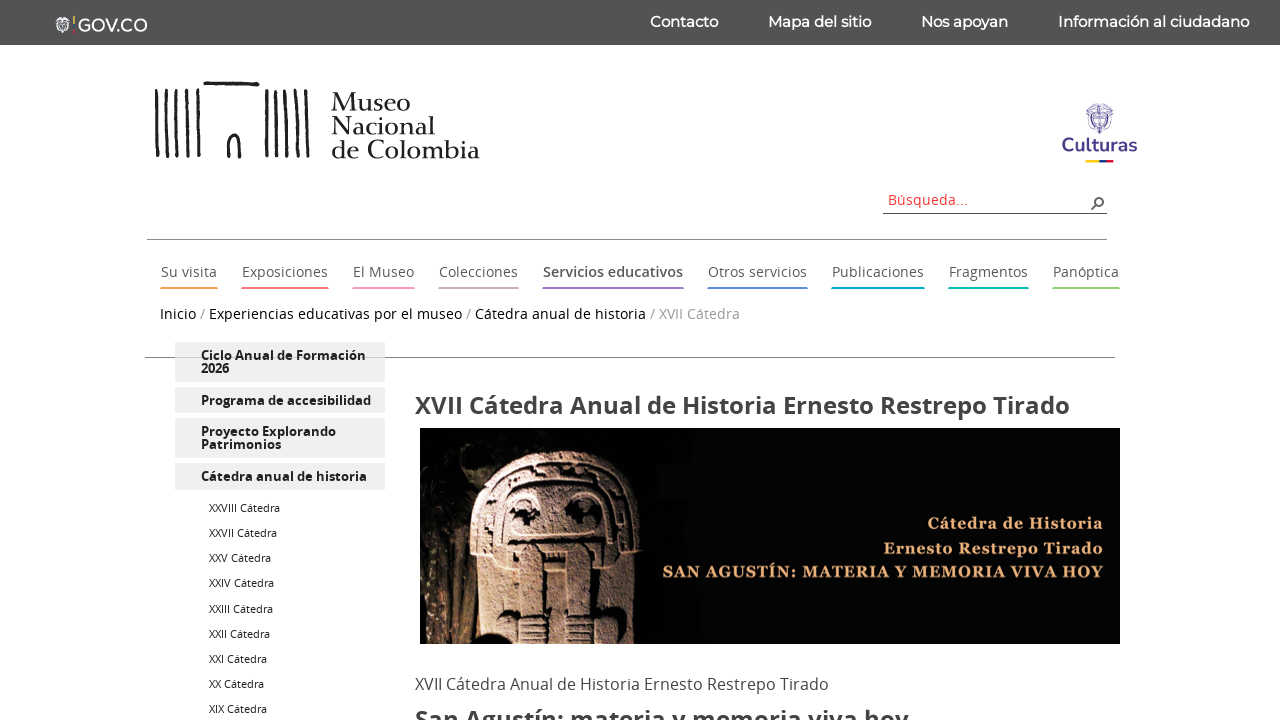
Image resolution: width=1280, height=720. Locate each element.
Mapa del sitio (819, 21)
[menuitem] (280, 362)
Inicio (178, 313)
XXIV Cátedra (241, 582)
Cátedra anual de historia (560, 313)
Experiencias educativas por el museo (335, 313)
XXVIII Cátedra (244, 507)
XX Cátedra (236, 683)
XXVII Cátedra (243, 532)
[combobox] (988, 199)
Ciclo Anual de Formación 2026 (283, 361)
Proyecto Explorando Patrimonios (268, 437)
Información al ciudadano (1153, 21)
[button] (1097, 202)
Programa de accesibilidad (286, 400)
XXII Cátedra (239, 633)
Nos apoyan (964, 21)
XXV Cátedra (240, 557)
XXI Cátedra (238, 658)
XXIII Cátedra (241, 608)
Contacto (684, 21)
